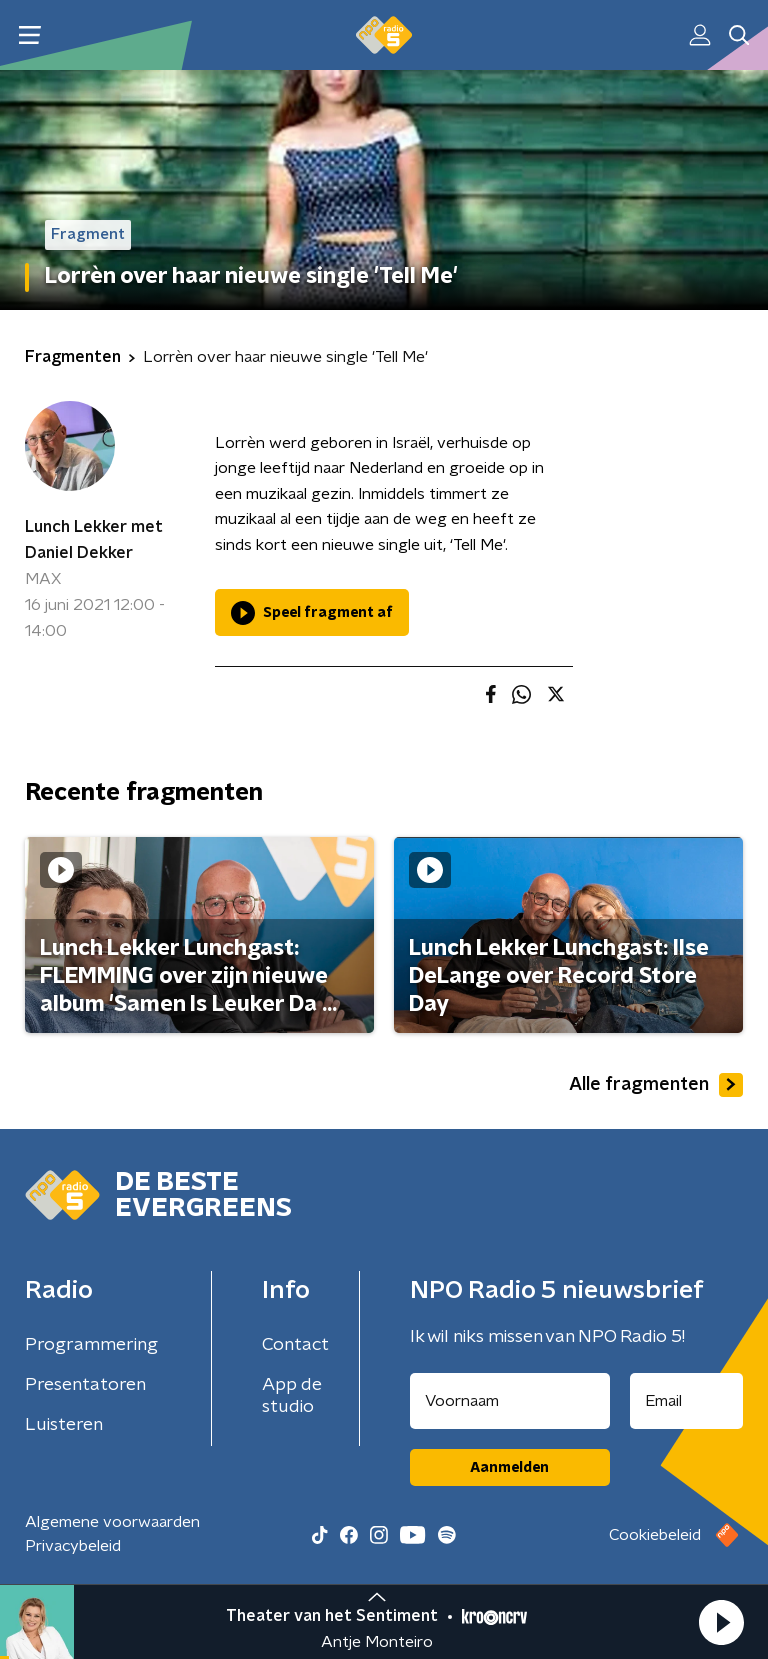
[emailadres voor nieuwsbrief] (687, 1401)
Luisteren (64, 1425)
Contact (295, 1345)
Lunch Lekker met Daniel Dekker (94, 540)
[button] (721, 1622)
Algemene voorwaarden (112, 1522)
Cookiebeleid (655, 1535)
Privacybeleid (73, 1546)
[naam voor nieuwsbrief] (510, 1401)
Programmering (91, 1345)
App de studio (292, 1396)
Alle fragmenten (656, 1085)
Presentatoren (85, 1385)
